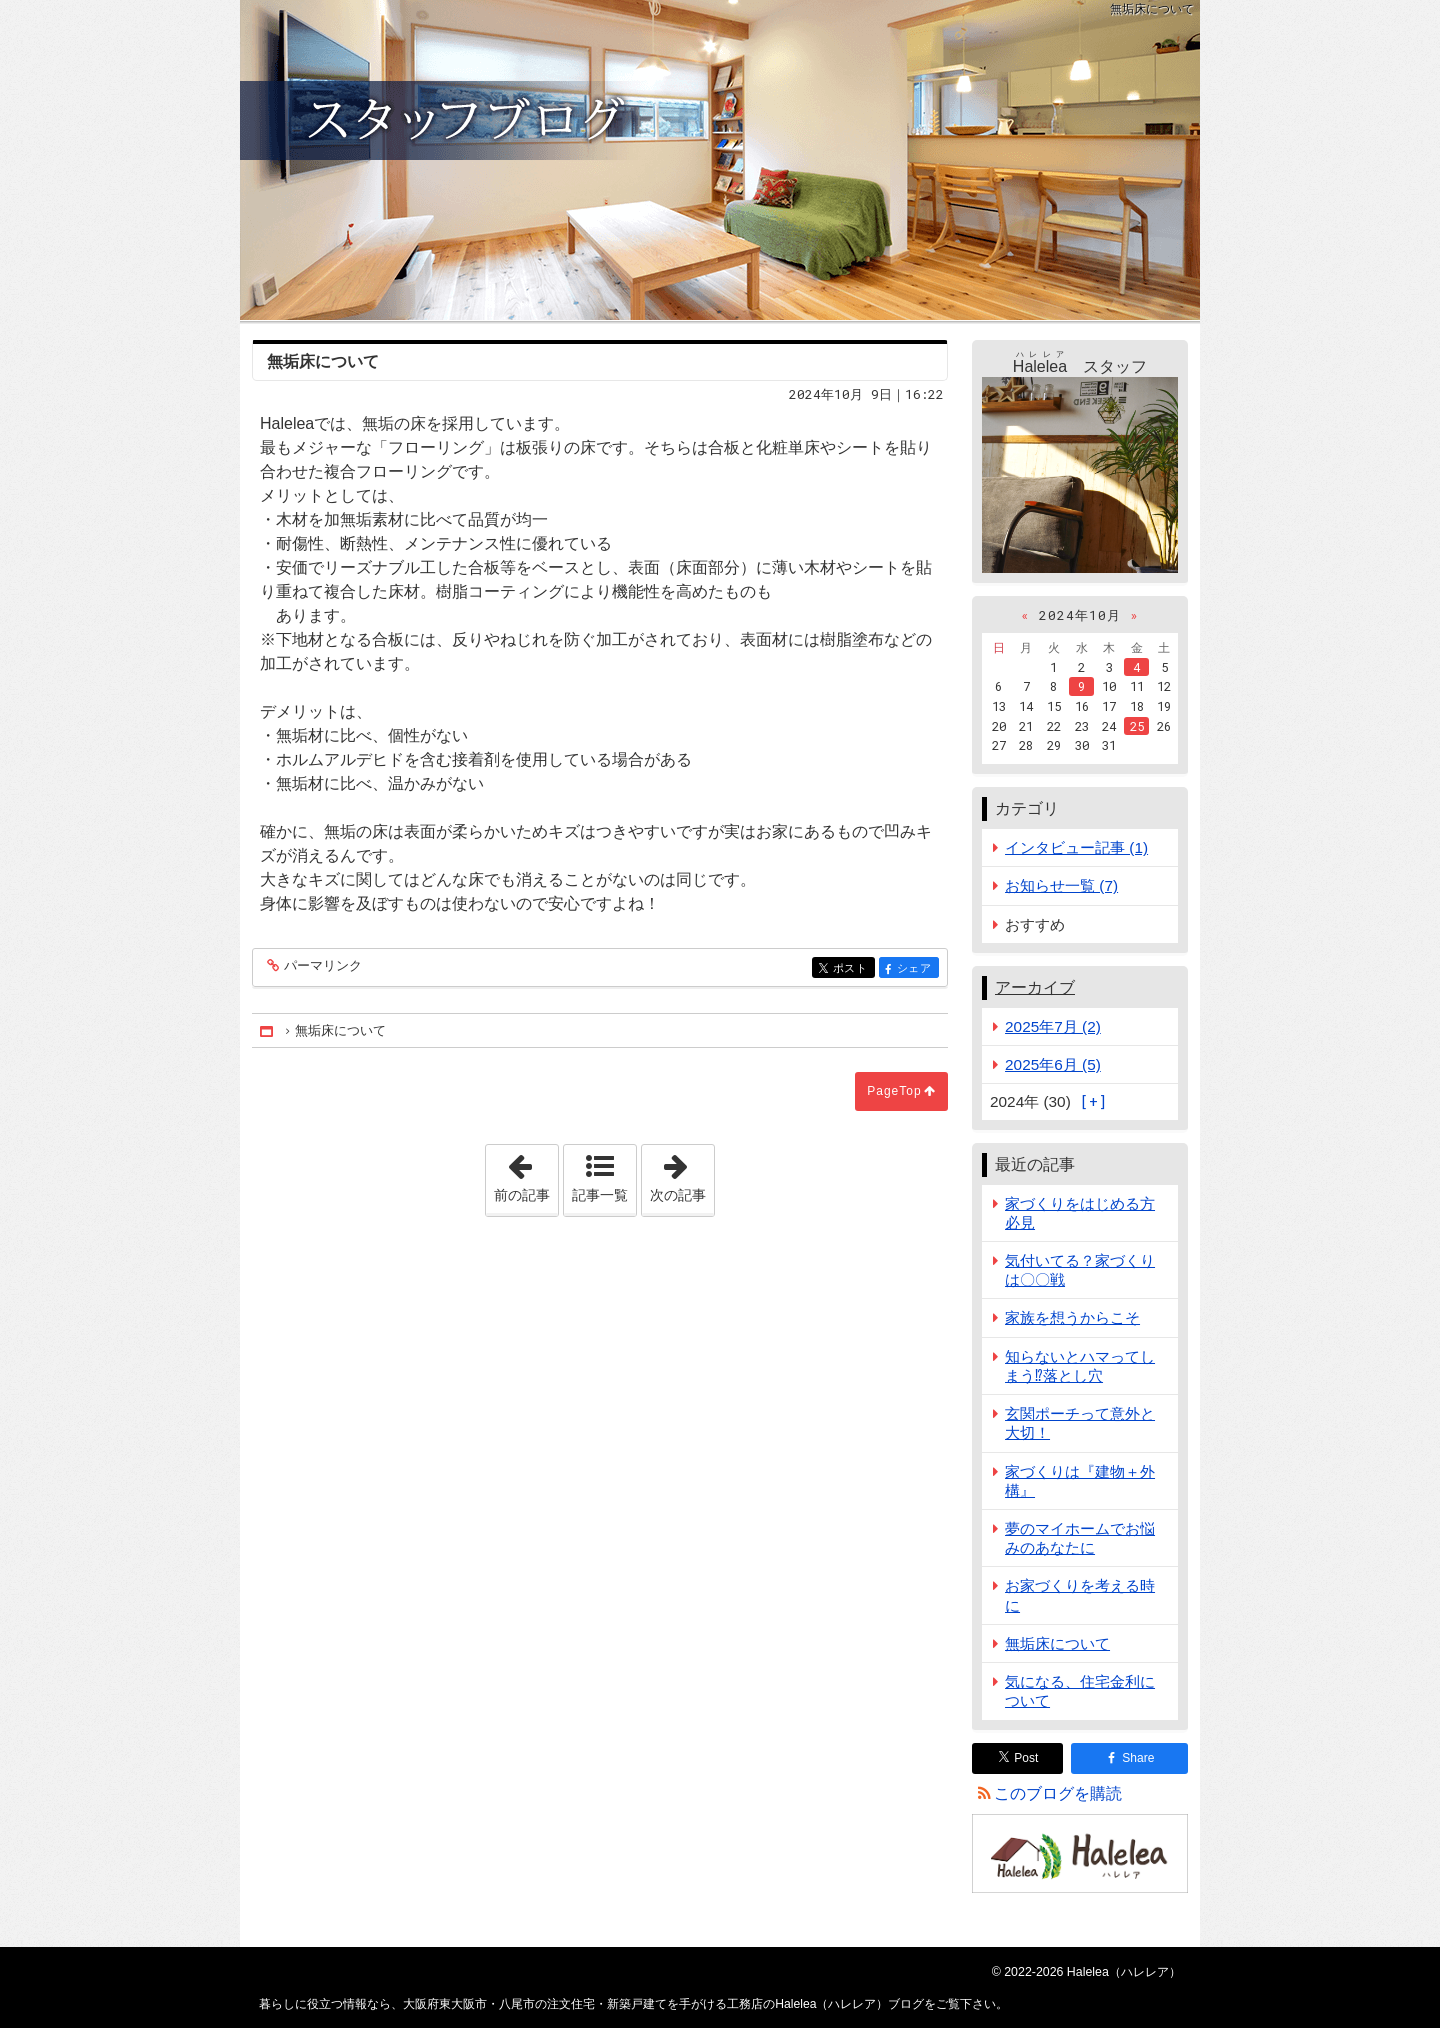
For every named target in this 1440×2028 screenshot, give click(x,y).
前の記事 (526, 1174)
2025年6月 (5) (1053, 1064)
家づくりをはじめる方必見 (1080, 1213)
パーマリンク (321, 966)
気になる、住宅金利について (1080, 1691)
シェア (916, 969)
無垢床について (1057, 1643)
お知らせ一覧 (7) (1061, 885)
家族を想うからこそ (1072, 1317)
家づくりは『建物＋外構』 (1080, 1481)
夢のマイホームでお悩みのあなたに (1080, 1538)
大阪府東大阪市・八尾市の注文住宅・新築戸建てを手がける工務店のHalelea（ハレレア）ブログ (720, 160)
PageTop (894, 1091)
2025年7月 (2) (1053, 1026)
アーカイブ (1035, 987)
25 (1137, 726)
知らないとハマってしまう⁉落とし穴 (1080, 1366)
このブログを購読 (1058, 1793)
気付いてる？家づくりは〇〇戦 (1080, 1270)
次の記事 (682, 1174)
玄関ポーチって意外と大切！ (1080, 1423)
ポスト (852, 969)
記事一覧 (600, 1195)
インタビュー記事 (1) (1076, 847)
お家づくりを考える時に (1080, 1595)
